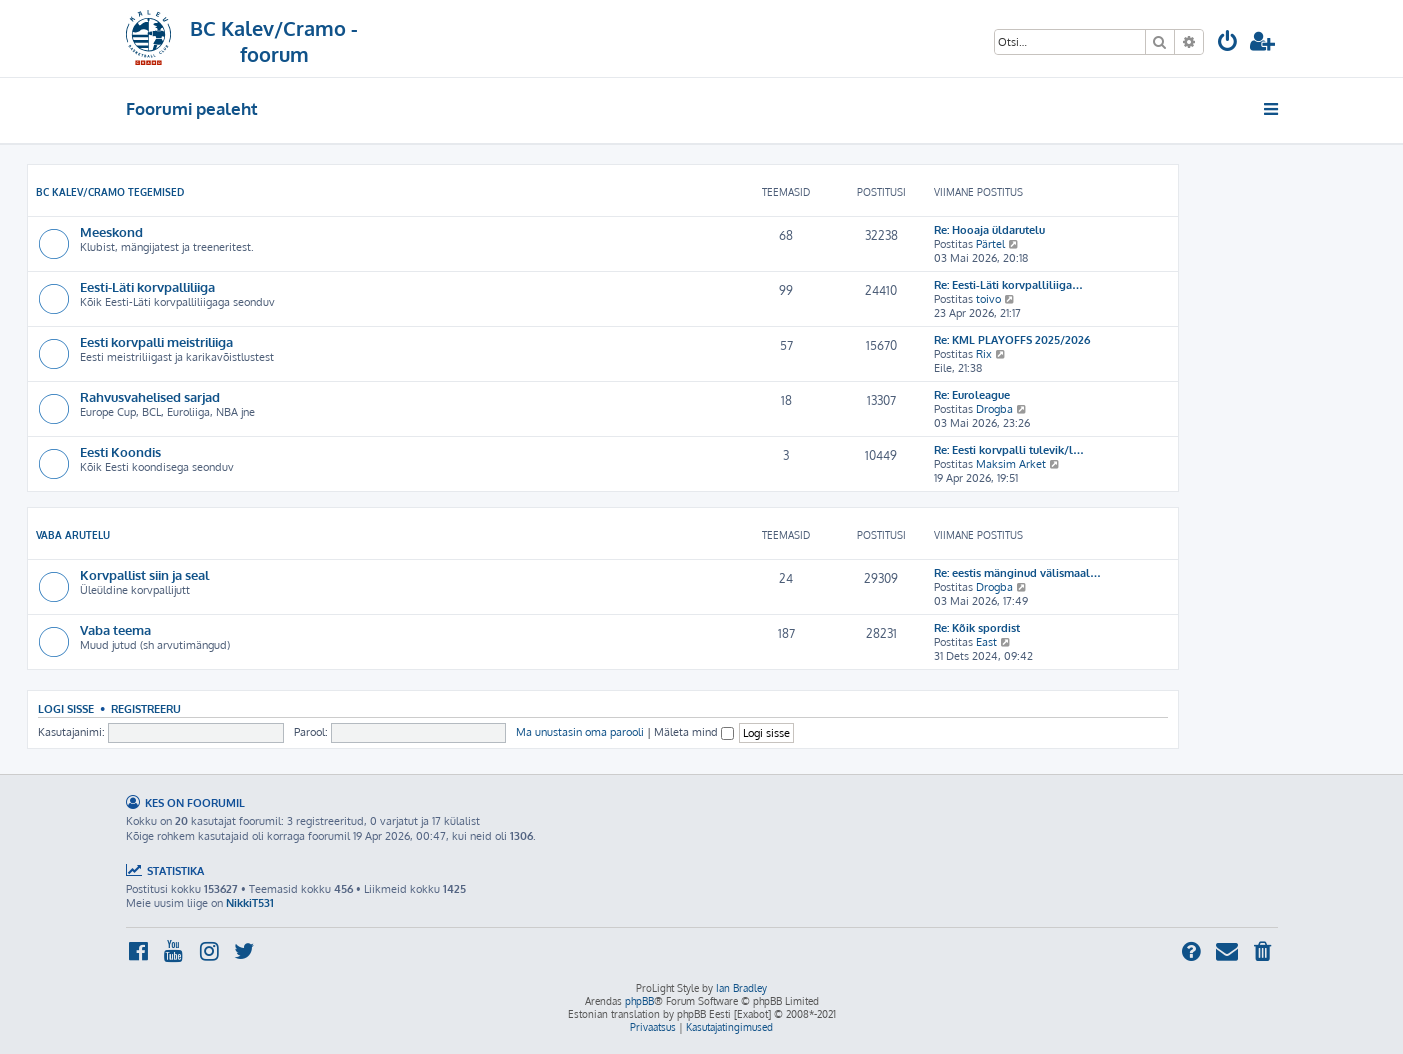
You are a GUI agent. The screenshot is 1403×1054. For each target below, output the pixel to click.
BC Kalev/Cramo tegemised (110, 192)
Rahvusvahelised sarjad (150, 396)
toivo (988, 299)
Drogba (994, 409)
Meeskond (111, 231)
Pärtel (990, 244)
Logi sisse (66, 708)
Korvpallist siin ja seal (144, 574)
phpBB (639, 1001)
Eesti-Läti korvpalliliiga (147, 286)
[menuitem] (1228, 43)
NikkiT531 (250, 903)
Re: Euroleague (972, 395)
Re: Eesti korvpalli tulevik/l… (1009, 450)
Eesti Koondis (120, 451)
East (986, 642)
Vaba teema (115, 629)
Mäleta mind (694, 732)
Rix (984, 354)
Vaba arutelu (73, 535)
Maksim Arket (1011, 464)
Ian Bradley (741, 988)
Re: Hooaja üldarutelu (989, 230)
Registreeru (146, 708)
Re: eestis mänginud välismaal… (1017, 573)
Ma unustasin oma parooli (580, 732)
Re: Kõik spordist (977, 628)
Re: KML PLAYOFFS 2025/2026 (1012, 340)
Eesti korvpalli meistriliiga (156, 341)
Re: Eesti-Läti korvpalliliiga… (1008, 285)
